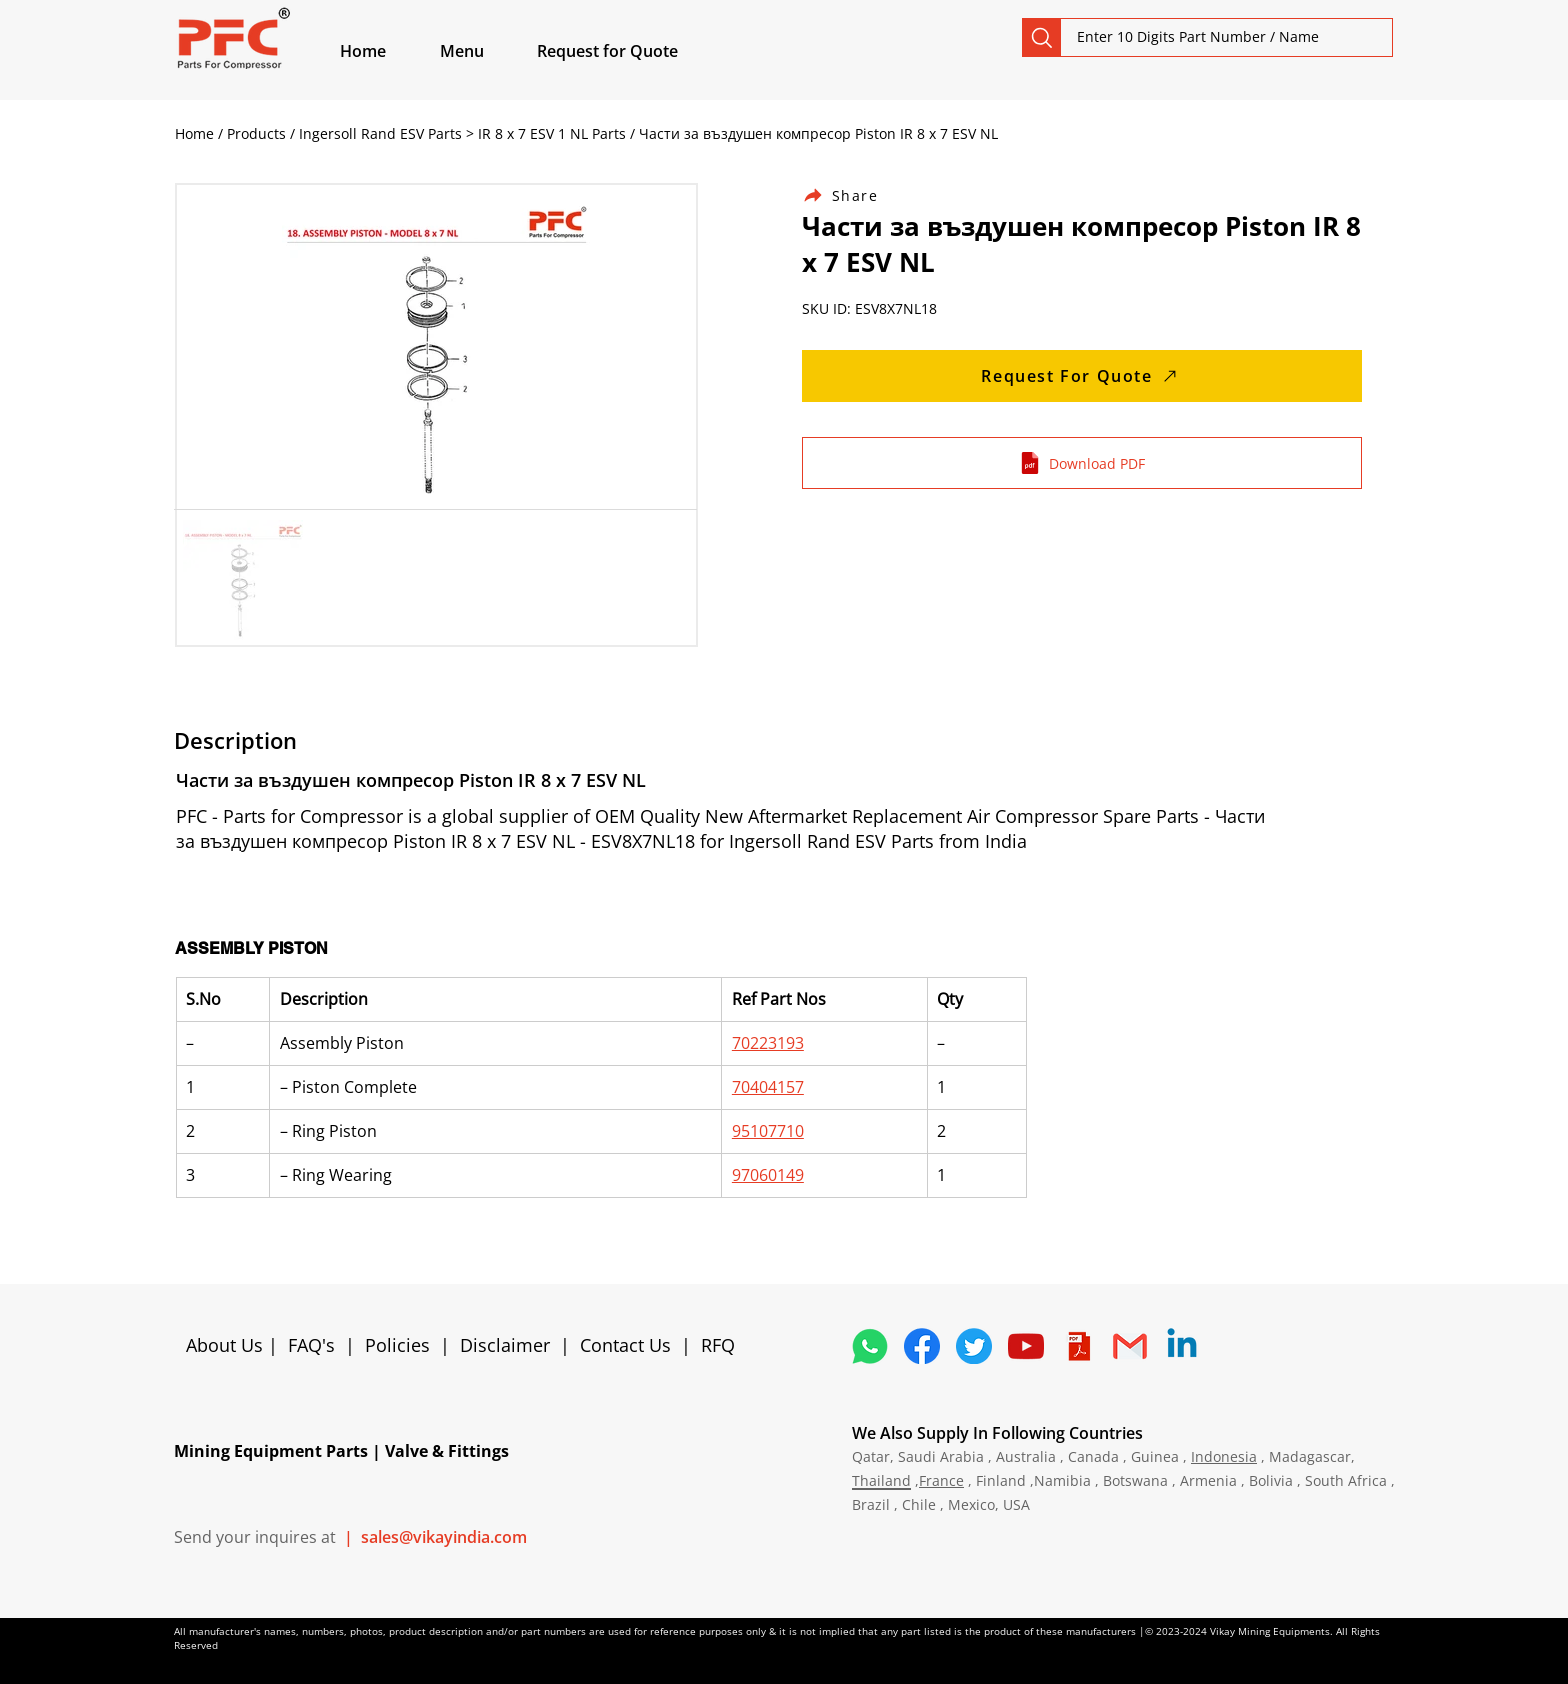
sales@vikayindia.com (444, 1537)
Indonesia (1224, 1456)
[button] (485, 51)
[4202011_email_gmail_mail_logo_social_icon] (1130, 1346)
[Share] (852, 195)
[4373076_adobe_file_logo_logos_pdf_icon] (1078, 1346)
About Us (227, 1345)
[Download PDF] (1082, 463)
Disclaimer (510, 1345)
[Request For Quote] (1082, 376)
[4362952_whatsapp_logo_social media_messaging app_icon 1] (870, 1346)
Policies (397, 1345)
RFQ (718, 1345)
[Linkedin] (1182, 1346)
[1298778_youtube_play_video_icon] (1026, 1346)
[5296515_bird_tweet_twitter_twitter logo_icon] (974, 1346)
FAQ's (311, 1345)
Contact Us (625, 1345)
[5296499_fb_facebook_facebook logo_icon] (922, 1346)
